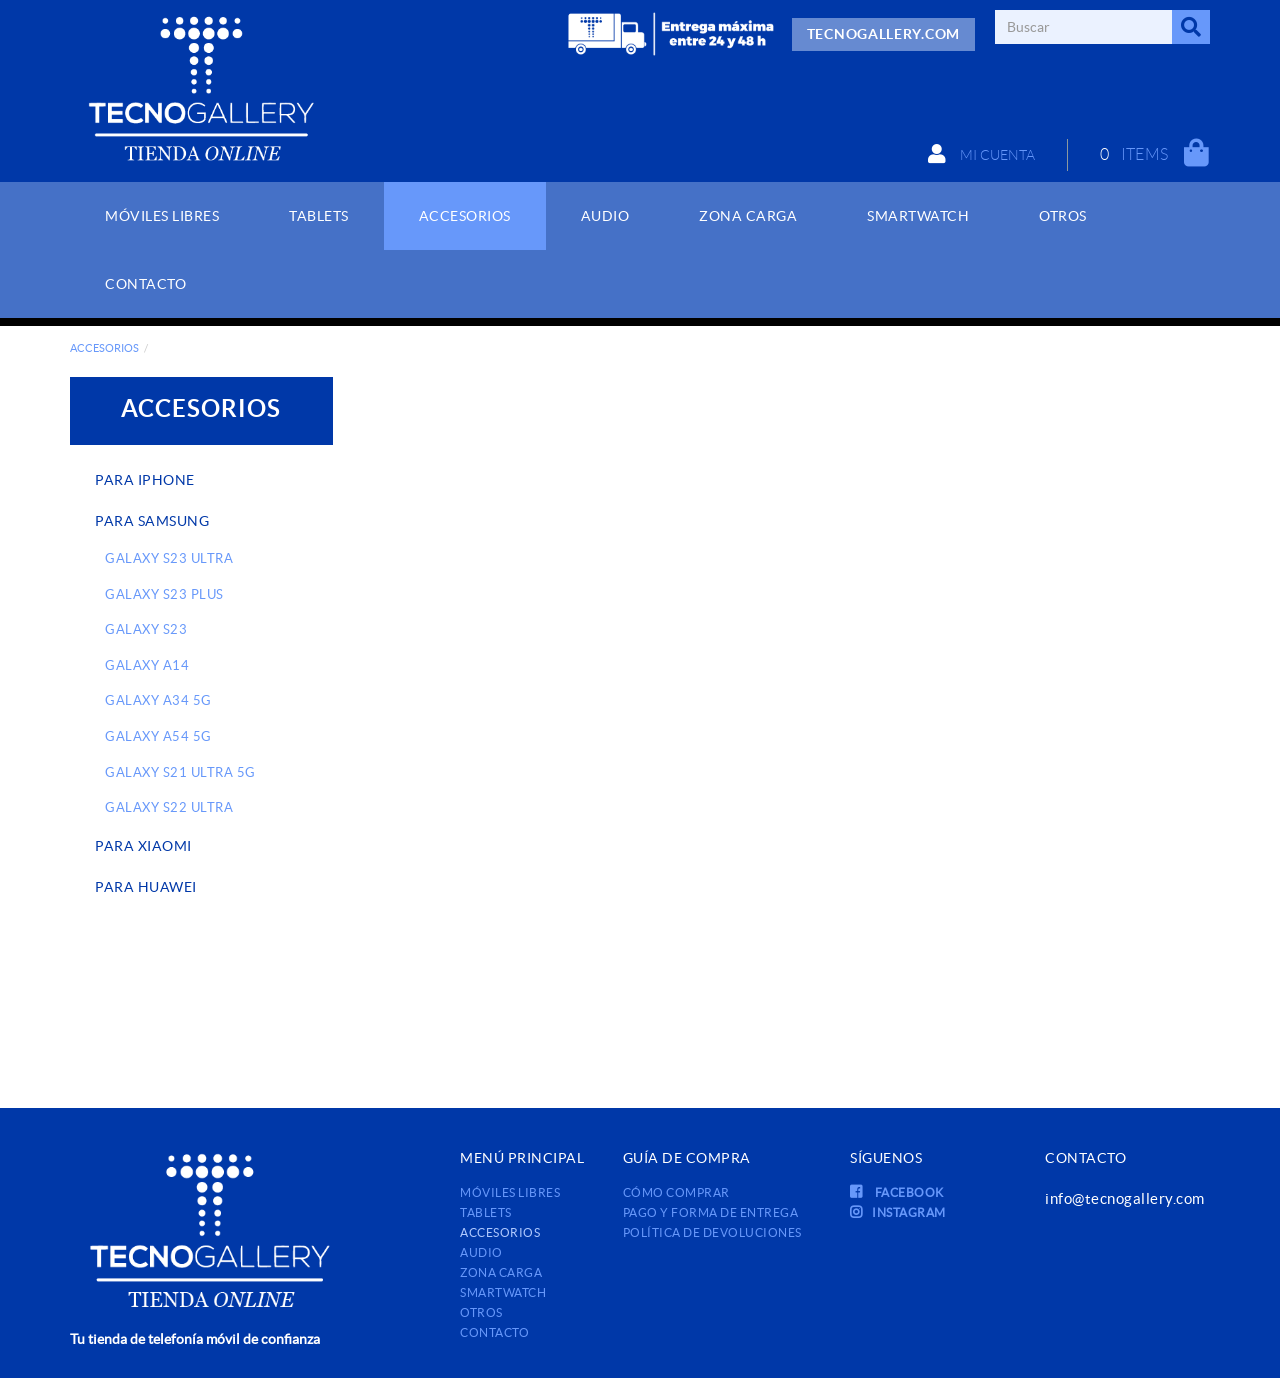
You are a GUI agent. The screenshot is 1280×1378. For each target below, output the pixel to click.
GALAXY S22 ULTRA (169, 807)
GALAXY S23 (146, 629)
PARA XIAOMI (143, 846)
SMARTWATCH (503, 1292)
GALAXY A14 (147, 665)
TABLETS (486, 1212)
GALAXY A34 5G (158, 700)
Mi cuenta (981, 154)
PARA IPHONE (145, 480)
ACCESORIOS (104, 348)
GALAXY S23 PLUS (164, 594)
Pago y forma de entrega (711, 1212)
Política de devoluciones (712, 1232)
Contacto (494, 1332)
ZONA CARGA (501, 1272)
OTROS (481, 1312)
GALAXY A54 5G (158, 736)
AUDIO (481, 1252)
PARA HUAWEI (146, 887)
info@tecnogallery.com (1125, 1198)
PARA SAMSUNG (152, 521)
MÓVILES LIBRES (510, 1192)
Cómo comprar (676, 1192)
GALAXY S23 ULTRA (169, 558)
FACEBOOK (897, 1192)
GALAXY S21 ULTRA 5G (180, 772)
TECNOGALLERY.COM (883, 34)
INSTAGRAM (898, 1212)
